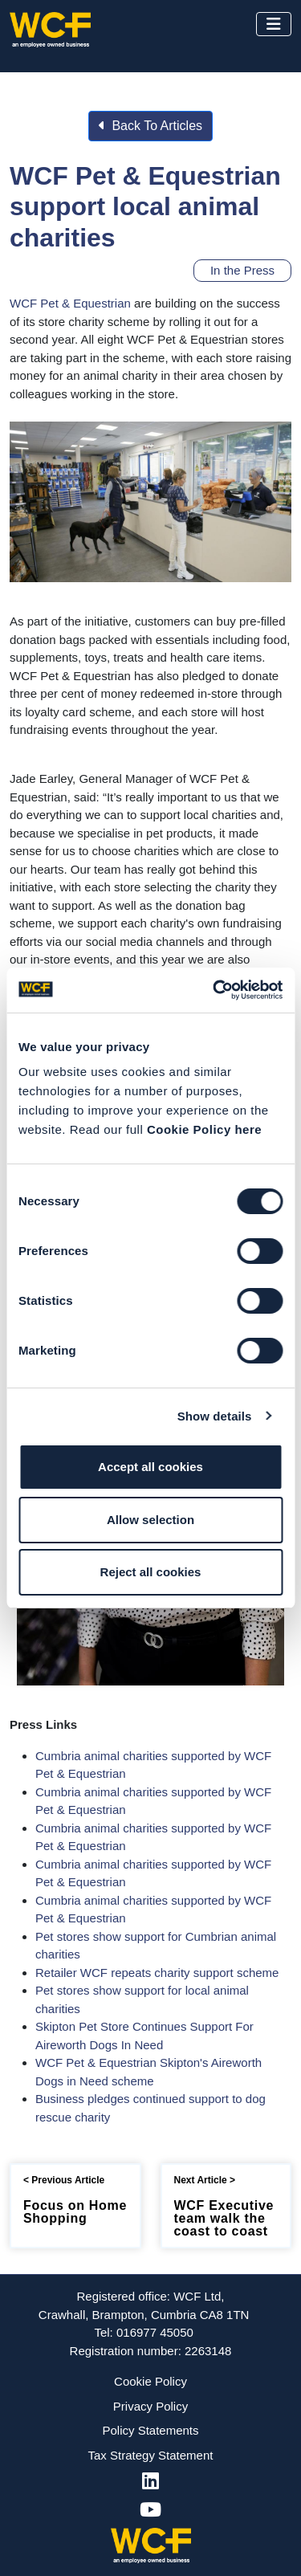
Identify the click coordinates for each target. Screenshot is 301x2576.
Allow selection (150, 1519)
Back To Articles (150, 125)
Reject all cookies (150, 1572)
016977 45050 (154, 2332)
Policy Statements (150, 2430)
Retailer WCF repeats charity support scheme (157, 1972)
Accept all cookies (150, 1466)
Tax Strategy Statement (151, 2455)
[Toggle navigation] (273, 24)
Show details (214, 1416)
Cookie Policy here (204, 1129)
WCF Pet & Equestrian (70, 303)
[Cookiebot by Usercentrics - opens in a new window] (214, 990)
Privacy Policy (150, 2406)
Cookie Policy (150, 2381)
